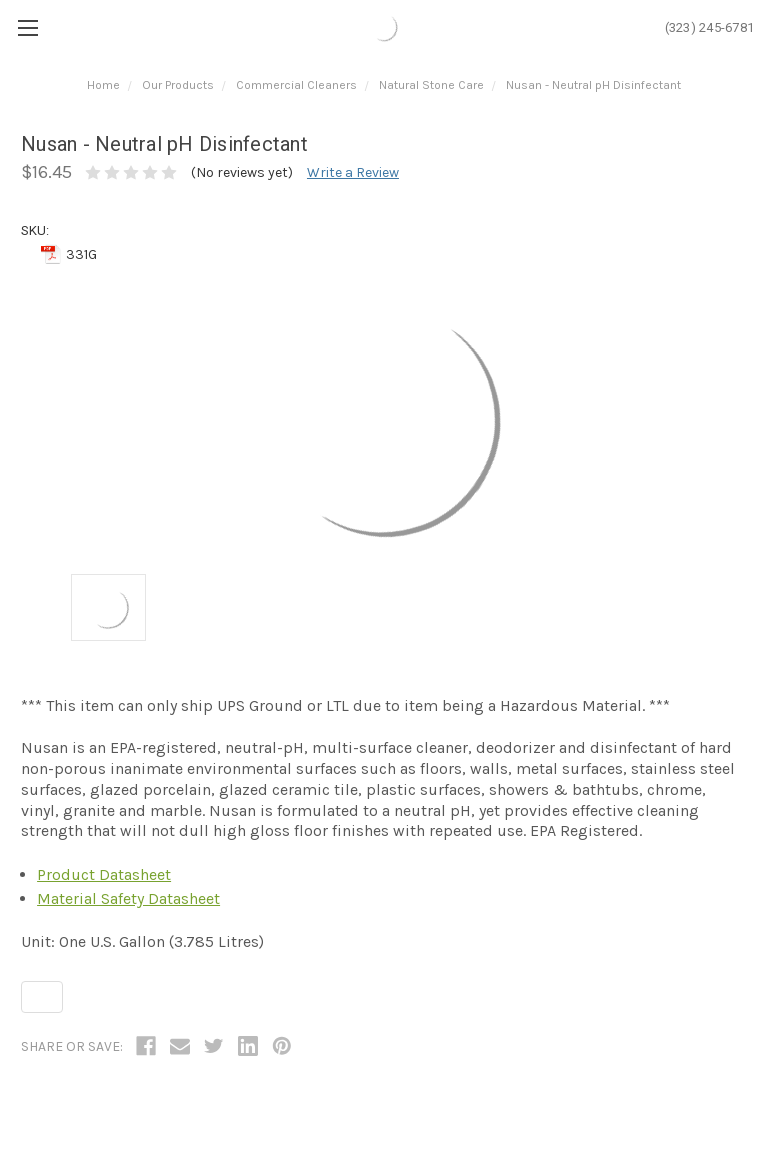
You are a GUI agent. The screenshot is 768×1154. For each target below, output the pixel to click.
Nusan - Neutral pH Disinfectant (593, 85)
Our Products (178, 85)
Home (103, 85)
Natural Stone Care (431, 85)
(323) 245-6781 (710, 27)
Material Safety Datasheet (128, 898)
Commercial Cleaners (296, 85)
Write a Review (353, 172)
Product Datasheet (104, 874)
